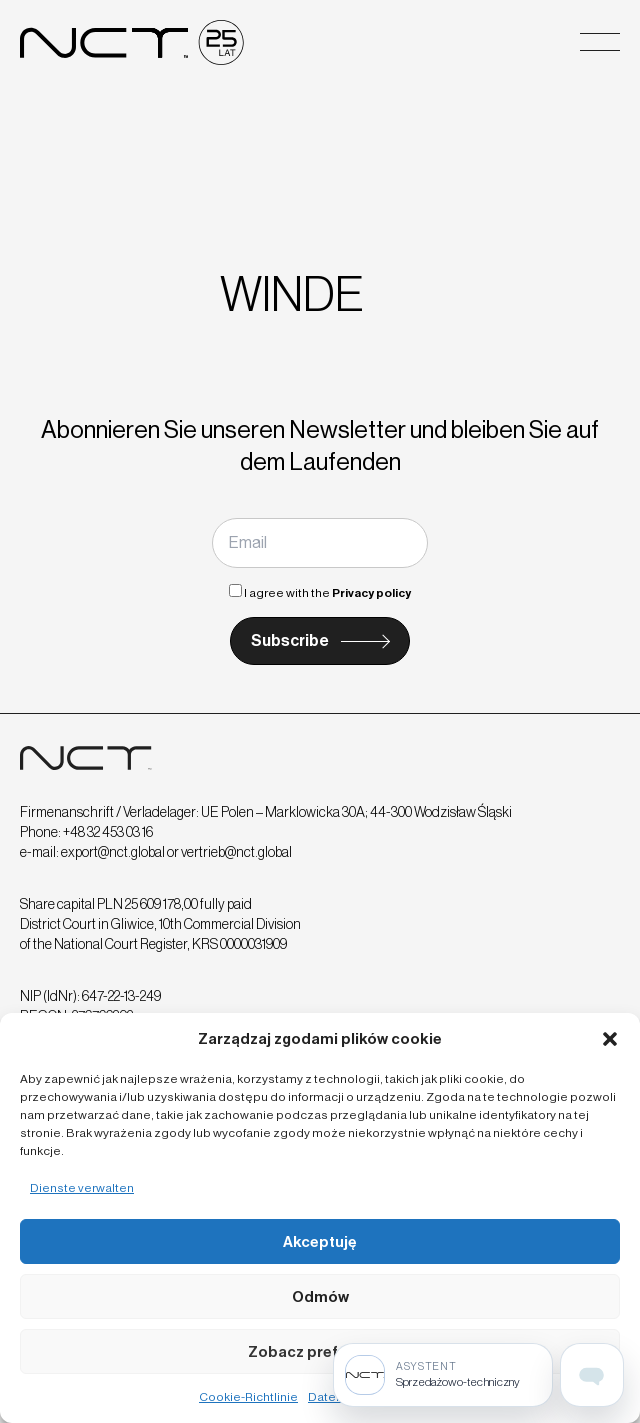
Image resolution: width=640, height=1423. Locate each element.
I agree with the (320, 593)
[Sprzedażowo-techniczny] (443, 1375)
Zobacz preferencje (320, 1352)
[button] (610, 1039)
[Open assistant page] (592, 1375)
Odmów (320, 1297)
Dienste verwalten (82, 1188)
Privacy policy (371, 593)
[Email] (320, 543)
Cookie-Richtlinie (248, 1397)
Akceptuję (320, 1242)
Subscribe (290, 640)
